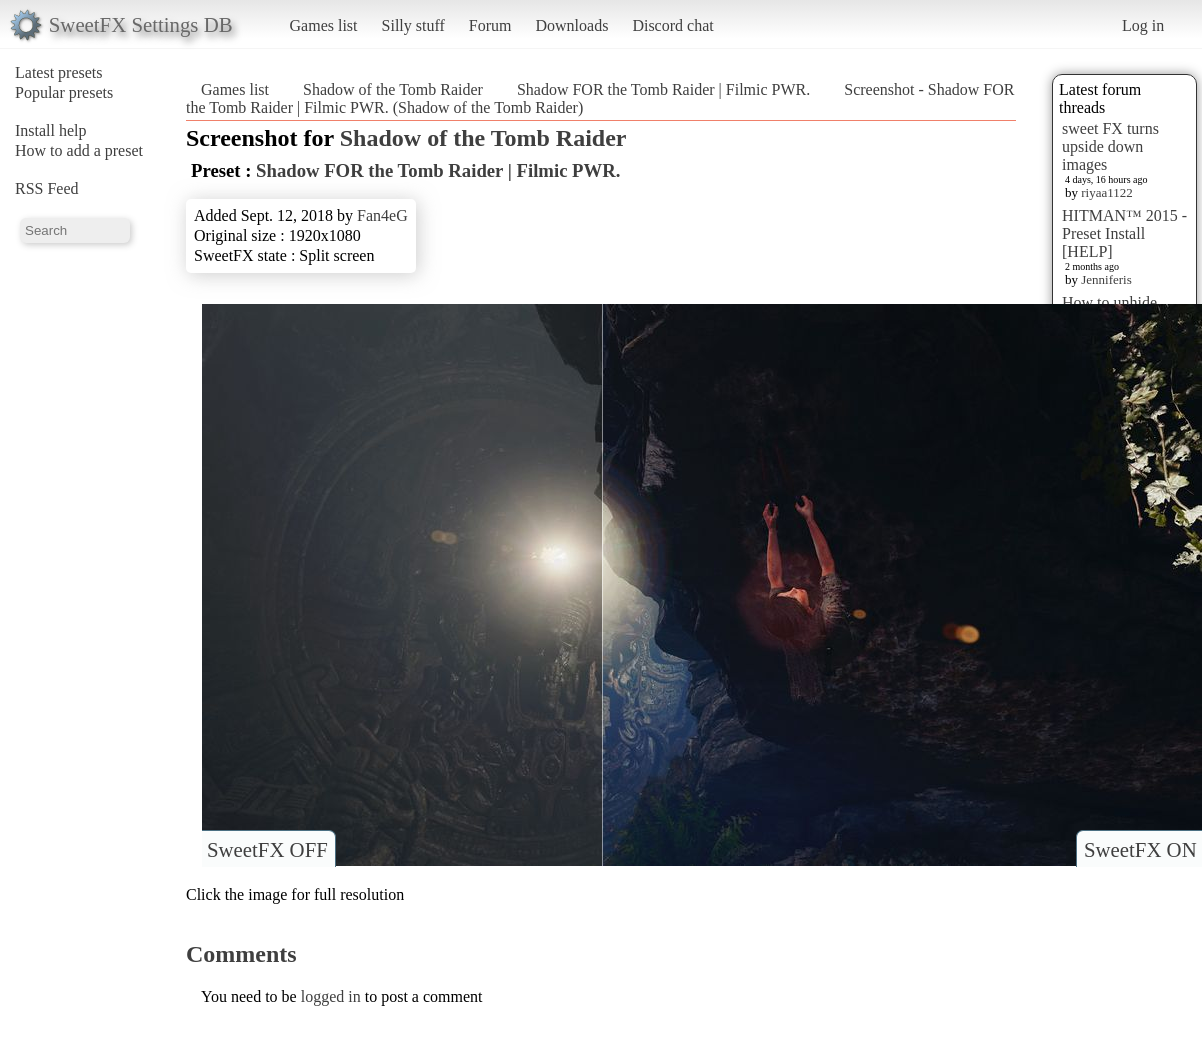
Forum (490, 25)
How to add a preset (79, 150)
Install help (51, 130)
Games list (324, 25)
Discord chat (672, 25)
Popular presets (64, 92)
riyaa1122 (1107, 192)
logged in (331, 996)
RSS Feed (47, 188)
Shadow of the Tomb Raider (393, 89)
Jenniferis (1106, 279)
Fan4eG (382, 215)
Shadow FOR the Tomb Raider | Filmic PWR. (663, 89)
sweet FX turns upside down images (1110, 146)
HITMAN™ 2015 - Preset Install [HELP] (1124, 233)
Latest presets (59, 72)
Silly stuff (413, 25)
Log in (1143, 25)
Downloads (571, 25)
